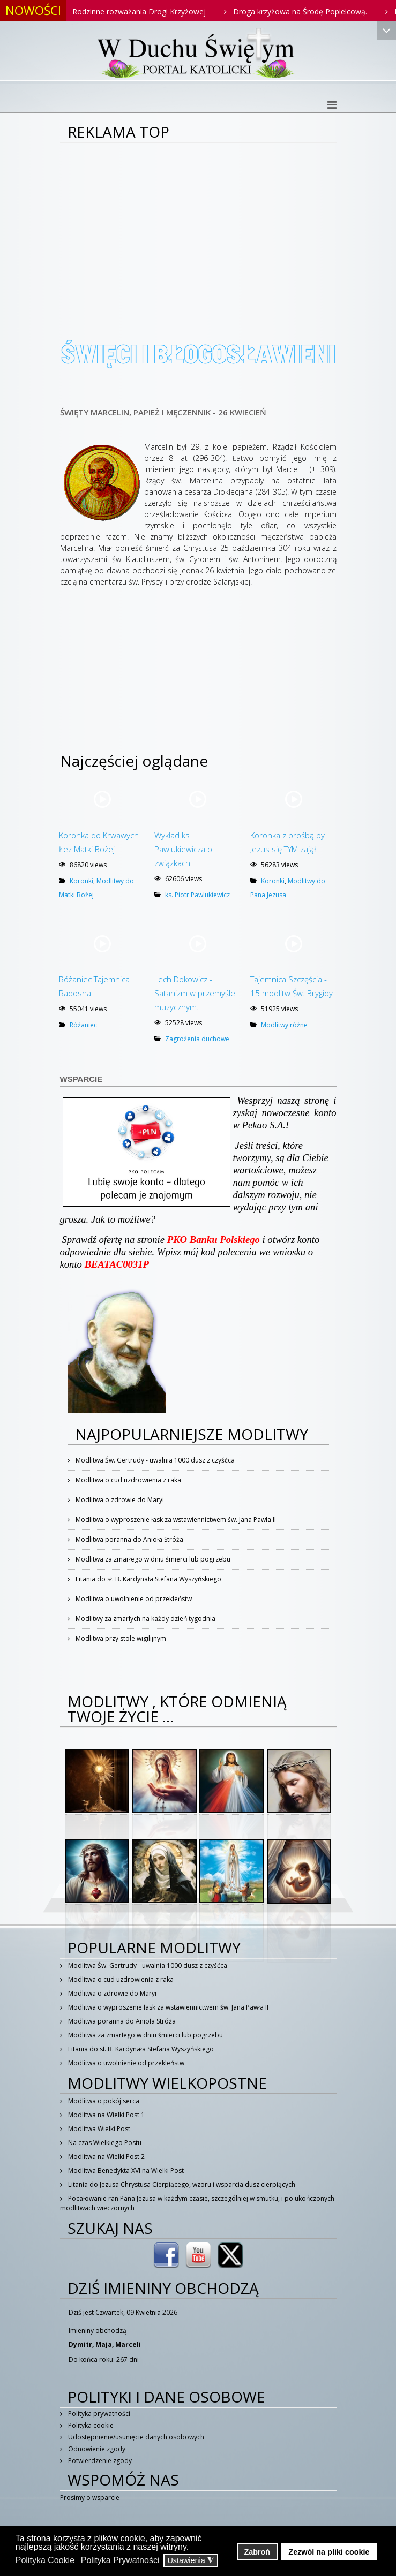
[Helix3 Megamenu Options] (332, 105)
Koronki (81, 880)
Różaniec (83, 1024)
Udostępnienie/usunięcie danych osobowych (135, 2437)
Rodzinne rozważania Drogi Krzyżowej (151, 11)
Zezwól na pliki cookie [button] (328, 2552)
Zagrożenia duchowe (197, 1038)
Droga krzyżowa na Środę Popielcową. (312, 11)
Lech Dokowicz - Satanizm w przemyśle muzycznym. (194, 993)
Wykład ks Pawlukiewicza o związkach (183, 849)
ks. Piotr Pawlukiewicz (197, 894)
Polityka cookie (90, 2425)
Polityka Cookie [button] (45, 2560)
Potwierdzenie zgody (99, 2460)
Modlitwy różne (284, 1024)
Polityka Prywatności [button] (120, 2560)
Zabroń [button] (257, 2552)
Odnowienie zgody (95, 2448)
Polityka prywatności (98, 2413)
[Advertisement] (198, 223)
